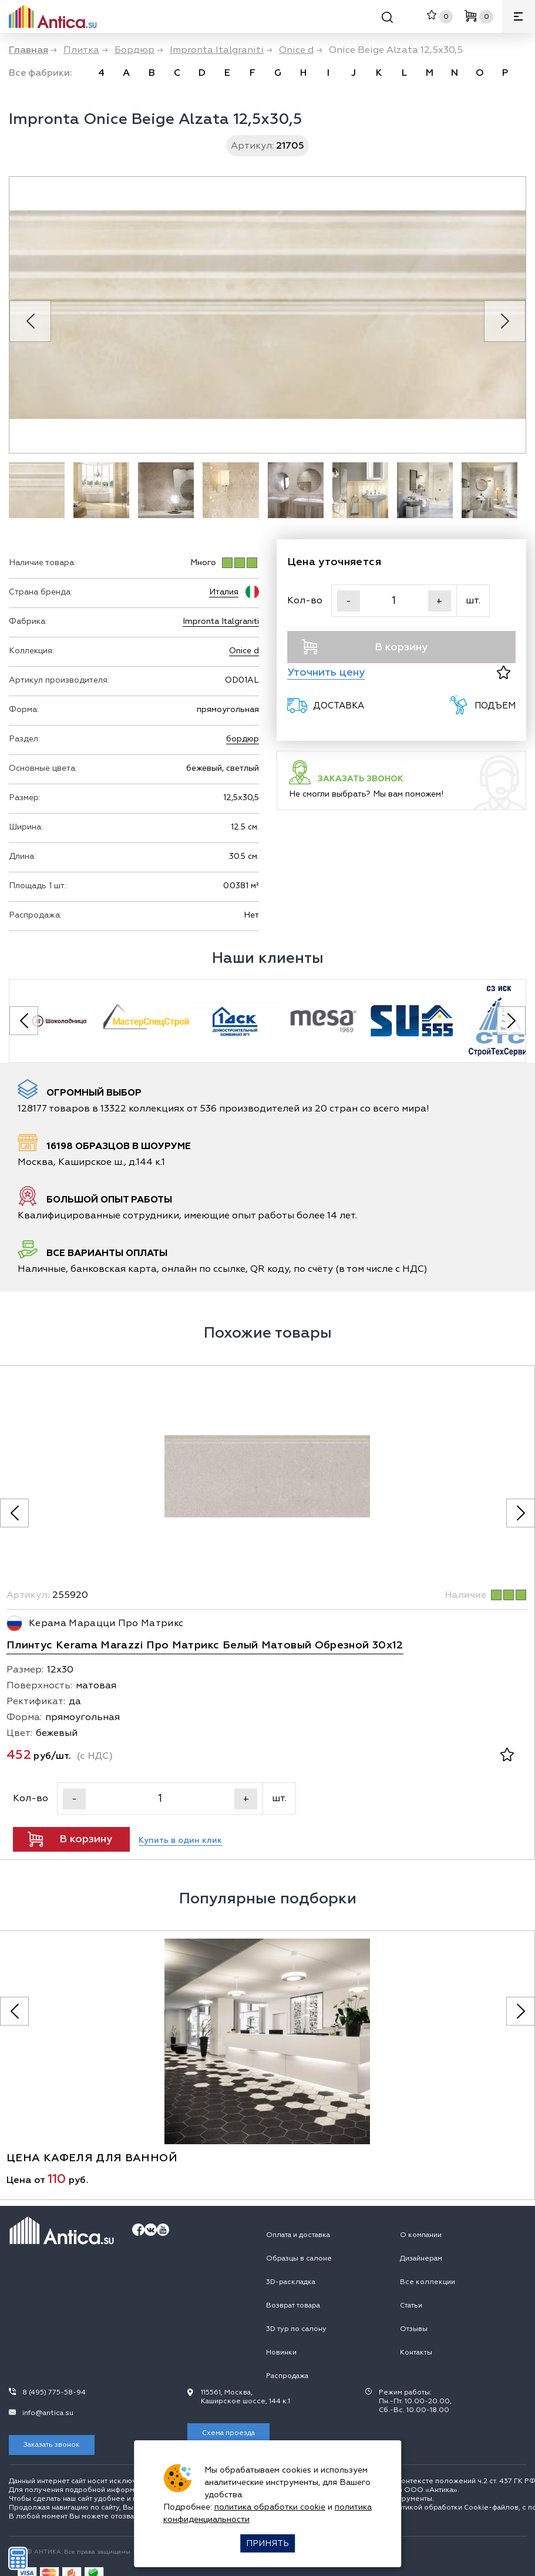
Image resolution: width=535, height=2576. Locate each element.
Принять (267, 2543)
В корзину (365, 646)
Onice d (244, 651)
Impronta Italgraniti (221, 621)
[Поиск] (387, 19)
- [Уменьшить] (348, 601)
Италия (223, 592)
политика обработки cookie (269, 2507)
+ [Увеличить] (439, 601)
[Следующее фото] (520, 1513)
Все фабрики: (40, 73)
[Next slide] (505, 321)
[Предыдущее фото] (14, 1513)
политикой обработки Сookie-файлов (452, 2507)
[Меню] (518, 16)
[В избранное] (504, 672)
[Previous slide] (30, 321)
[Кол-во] (394, 600)
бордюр (242, 739)
